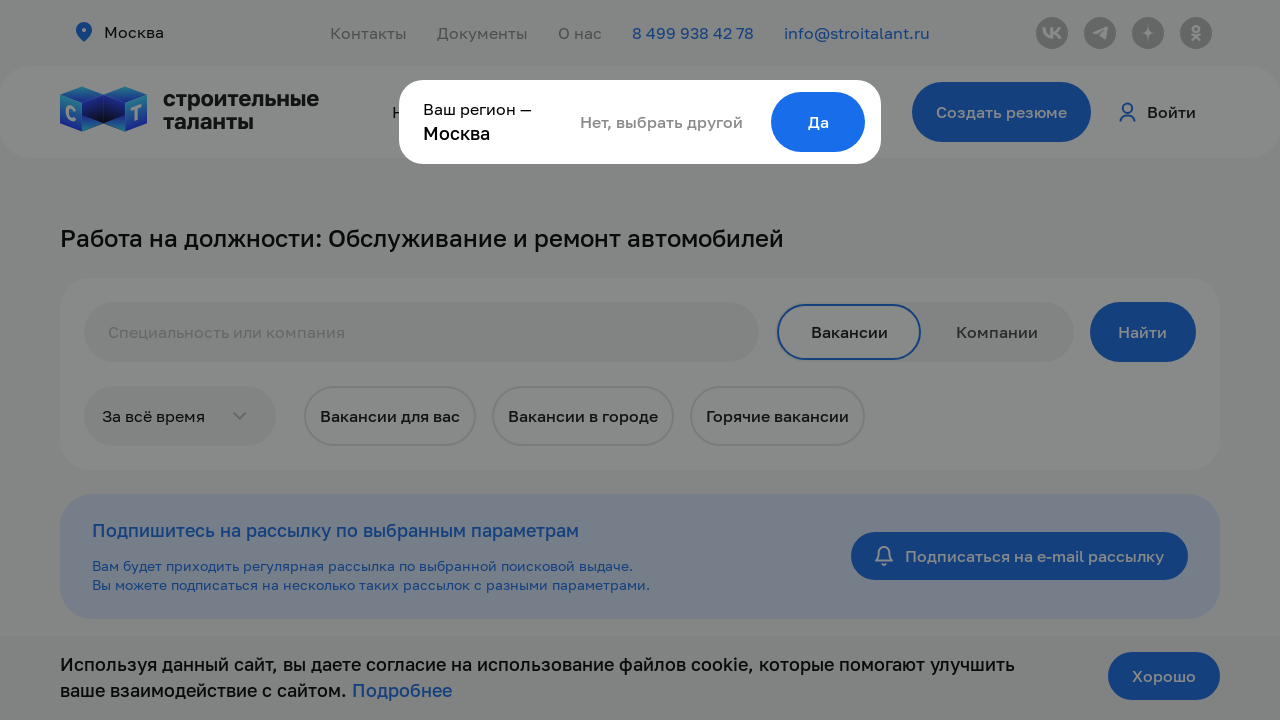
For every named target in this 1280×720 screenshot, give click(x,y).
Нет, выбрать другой (661, 122)
